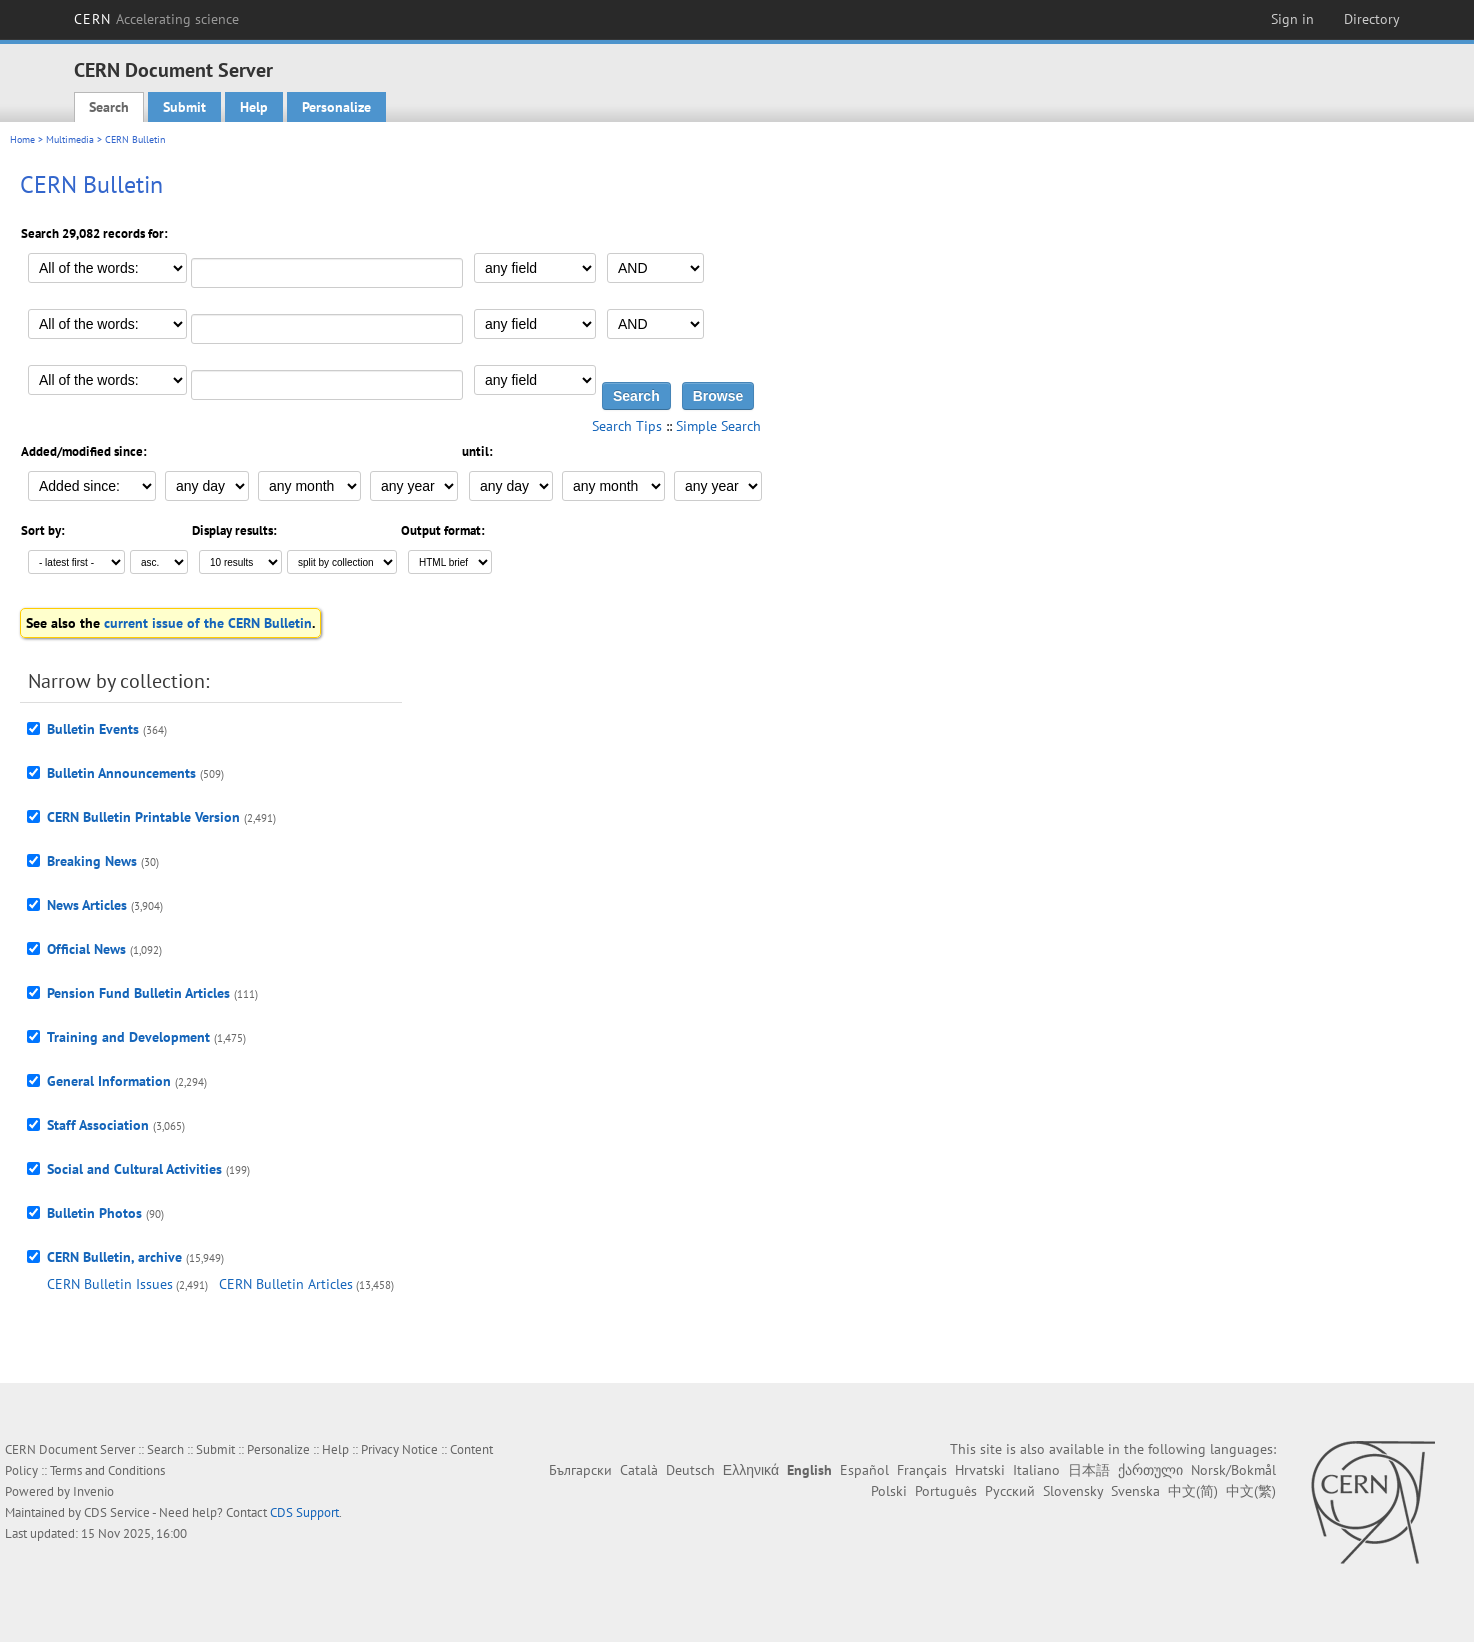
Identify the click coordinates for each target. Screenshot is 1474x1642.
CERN (157, 19)
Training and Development (128, 1037)
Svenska (1135, 1491)
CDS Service (117, 1512)
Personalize (336, 107)
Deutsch (690, 1470)
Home (22, 139)
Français (922, 1470)
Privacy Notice (399, 1449)
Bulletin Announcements (121, 773)
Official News (86, 949)
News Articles (87, 905)
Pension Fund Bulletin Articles (138, 993)
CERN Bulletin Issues (110, 1284)
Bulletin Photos (94, 1213)
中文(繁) (1251, 1491)
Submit (184, 107)
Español (864, 1470)
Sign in (1292, 19)
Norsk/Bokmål (1233, 1470)
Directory (1372, 19)
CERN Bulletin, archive (114, 1257)
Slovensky (1073, 1491)
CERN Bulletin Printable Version (143, 817)
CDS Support (304, 1512)
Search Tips (627, 426)
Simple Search (718, 426)
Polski (889, 1491)
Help (254, 107)
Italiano (1036, 1470)
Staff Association (98, 1125)
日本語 (1089, 1470)
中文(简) (1193, 1491)
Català (639, 1470)
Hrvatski (980, 1470)
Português (946, 1491)
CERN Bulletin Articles (286, 1284)
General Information (109, 1081)
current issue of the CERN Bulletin (208, 623)
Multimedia (70, 139)
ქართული (1150, 1470)
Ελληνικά (751, 1470)
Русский (1010, 1491)
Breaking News (92, 861)
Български (580, 1470)
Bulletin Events (93, 729)
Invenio (93, 1491)
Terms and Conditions (107, 1470)
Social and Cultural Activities (134, 1169)
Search (109, 107)
